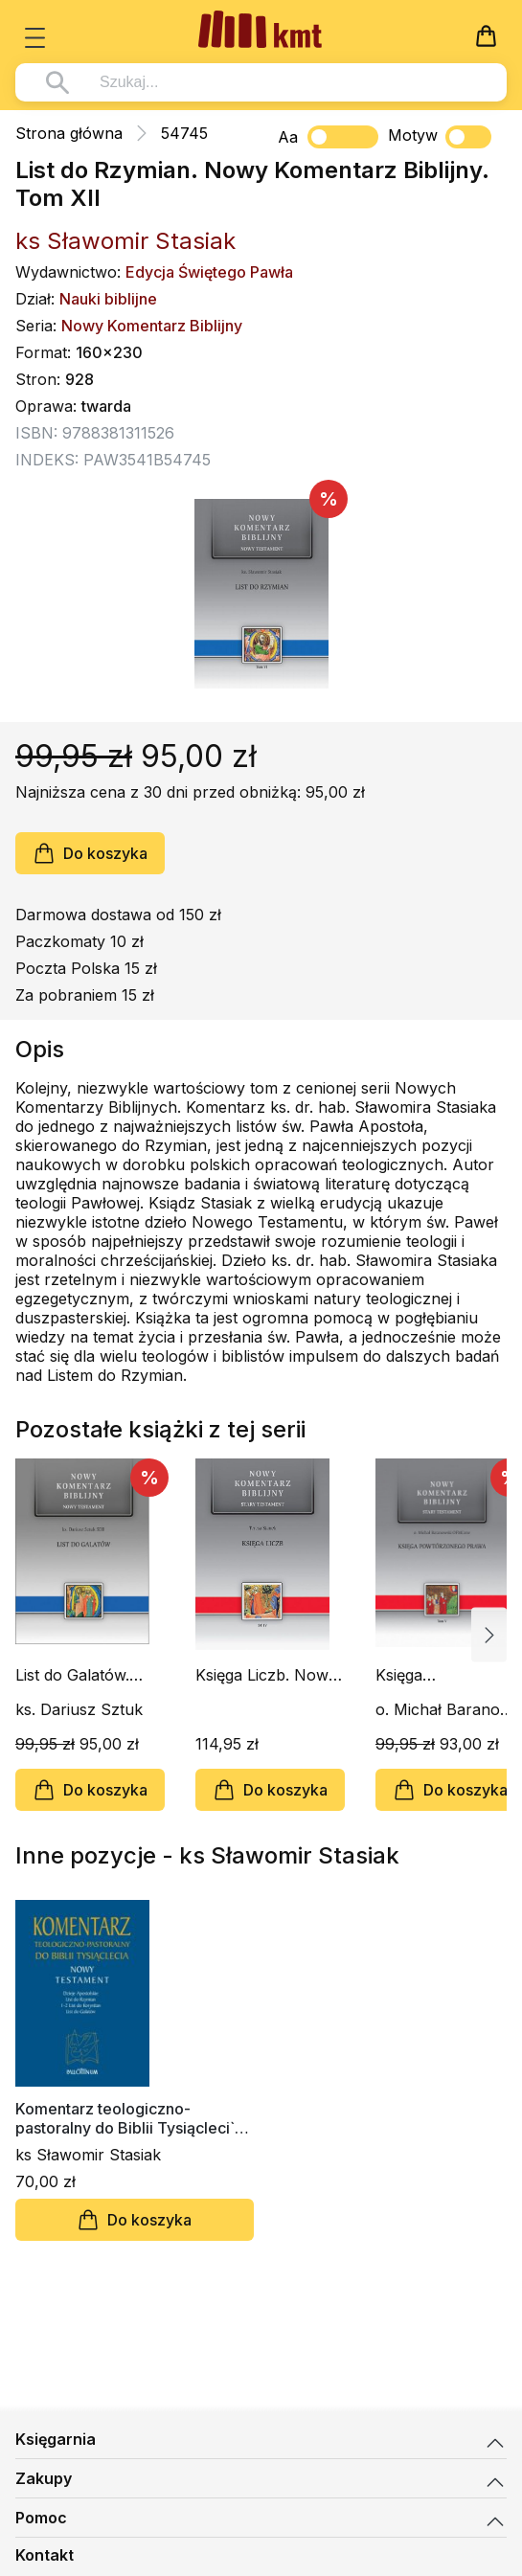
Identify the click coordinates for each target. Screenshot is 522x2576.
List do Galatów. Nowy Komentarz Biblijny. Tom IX (79, 1674)
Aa (288, 137)
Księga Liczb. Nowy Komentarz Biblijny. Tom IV (266, 1674)
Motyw (439, 136)
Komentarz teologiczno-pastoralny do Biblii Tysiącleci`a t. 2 (129, 2118)
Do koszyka (90, 853)
